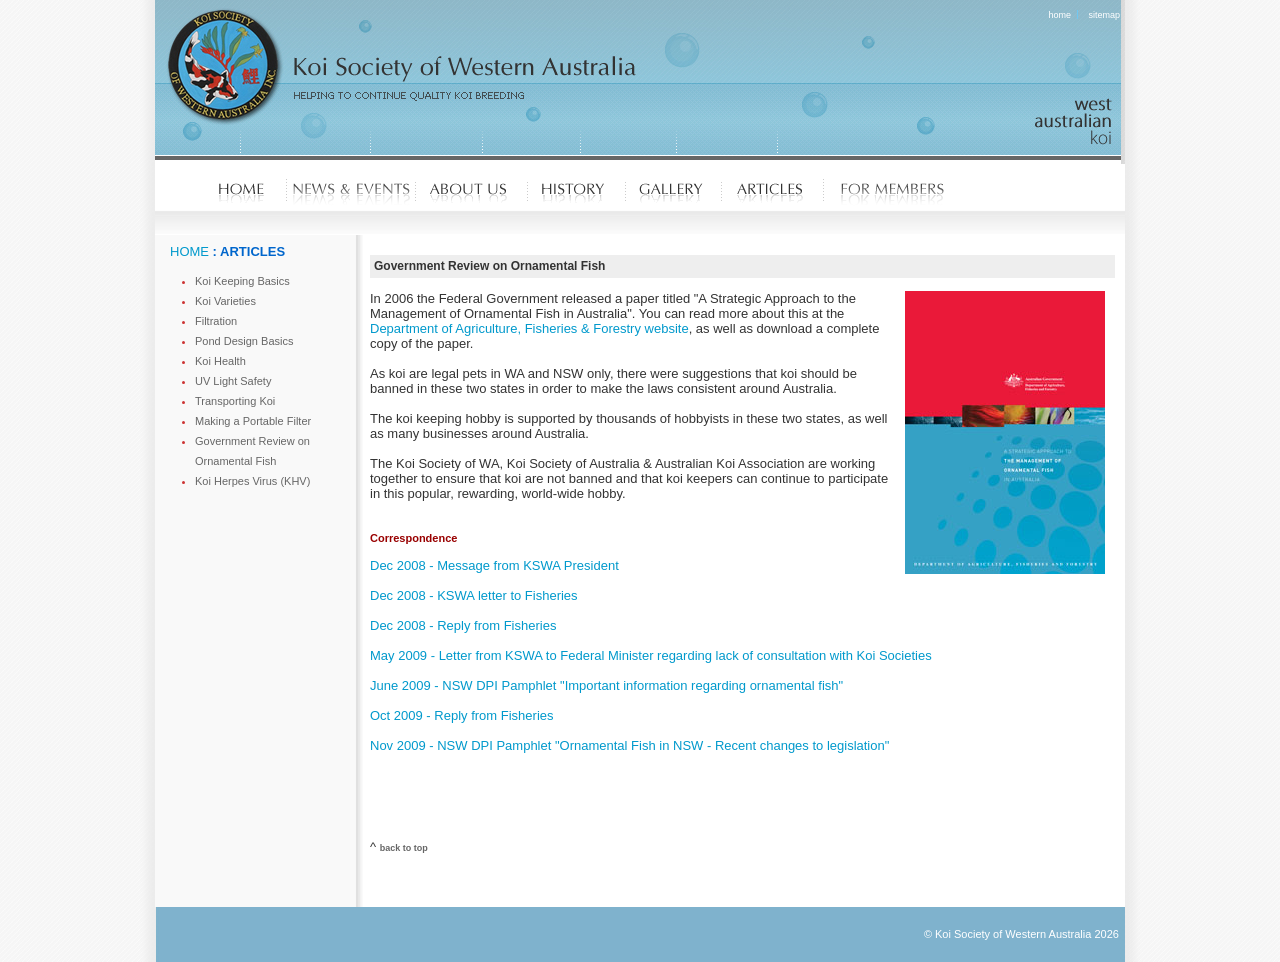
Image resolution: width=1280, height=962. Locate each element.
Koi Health (220, 361)
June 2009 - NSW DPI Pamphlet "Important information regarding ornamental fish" (606, 685)
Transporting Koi (235, 401)
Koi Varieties (225, 301)
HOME (189, 251)
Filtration (216, 321)
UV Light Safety (233, 381)
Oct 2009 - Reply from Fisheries (462, 715)
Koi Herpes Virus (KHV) (252, 481)
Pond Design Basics (244, 341)
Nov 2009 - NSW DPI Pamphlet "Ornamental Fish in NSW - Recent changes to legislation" (629, 745)
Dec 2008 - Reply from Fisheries (463, 625)
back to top (404, 848)
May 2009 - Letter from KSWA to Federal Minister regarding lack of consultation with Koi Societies (651, 655)
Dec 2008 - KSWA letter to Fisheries (474, 595)
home (1060, 15)
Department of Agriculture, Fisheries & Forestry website (529, 328)
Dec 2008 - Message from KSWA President (494, 565)
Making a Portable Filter (253, 421)
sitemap (1104, 15)
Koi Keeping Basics (242, 281)
